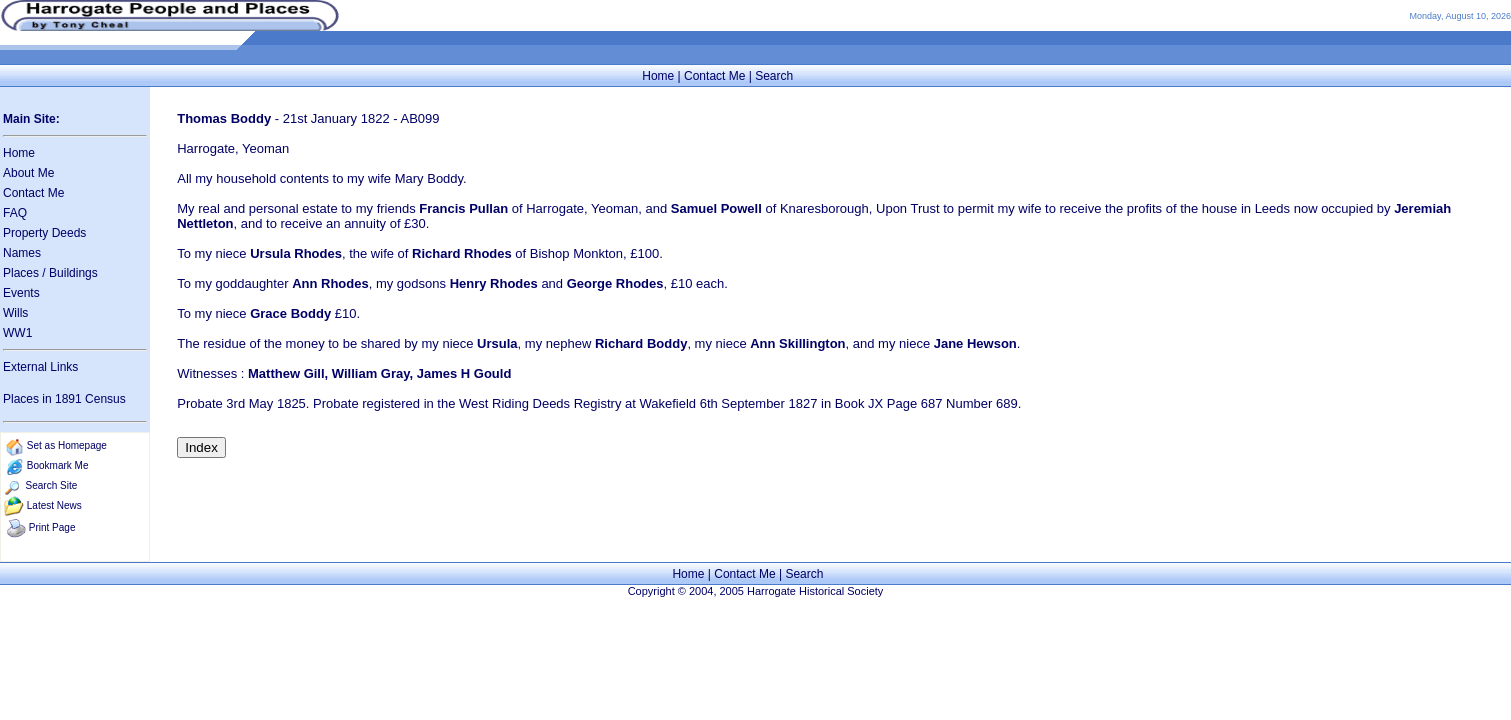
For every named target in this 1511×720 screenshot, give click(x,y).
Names (22, 253)
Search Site (52, 485)
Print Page (52, 527)
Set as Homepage (67, 445)
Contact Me (714, 76)
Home (658, 76)
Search (774, 76)
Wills (15, 313)
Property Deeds (44, 233)
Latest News (54, 505)
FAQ (15, 213)
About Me (28, 173)
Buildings (73, 273)
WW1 (17, 333)
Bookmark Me (58, 465)
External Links (40, 367)
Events (21, 293)
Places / (26, 273)
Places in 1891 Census (64, 399)
